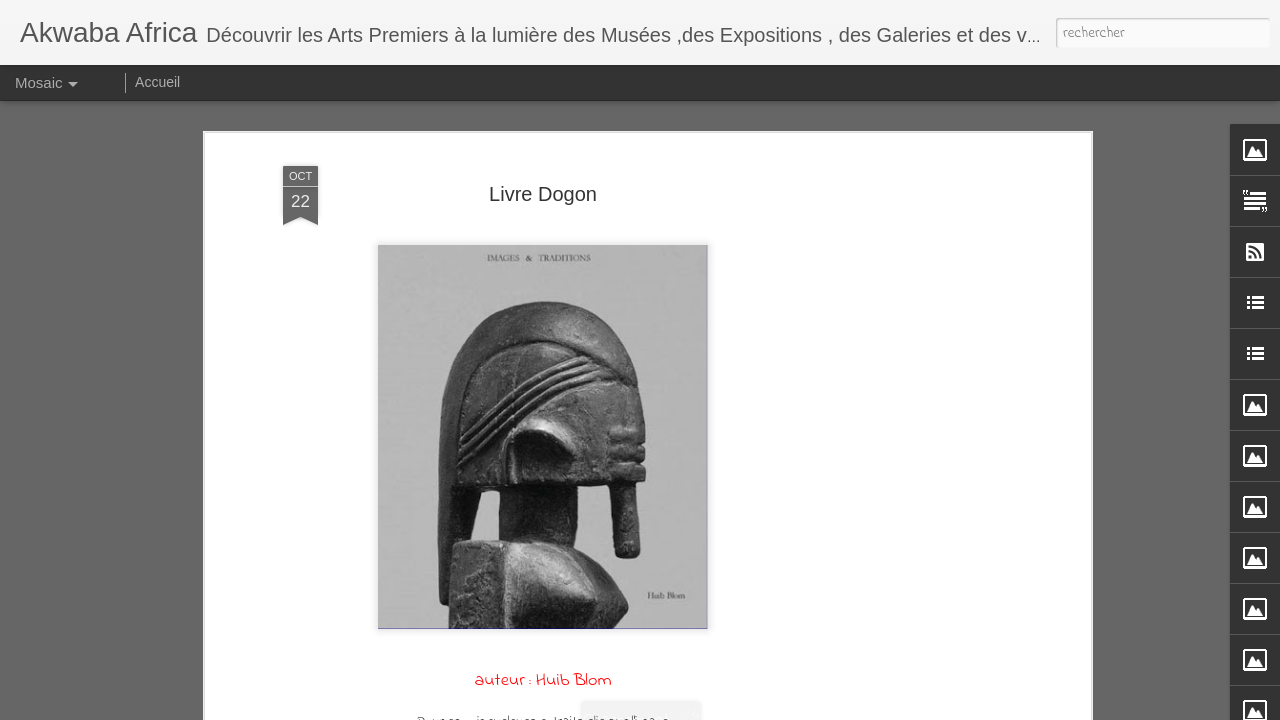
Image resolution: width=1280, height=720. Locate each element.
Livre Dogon (543, 194)
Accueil (157, 82)
